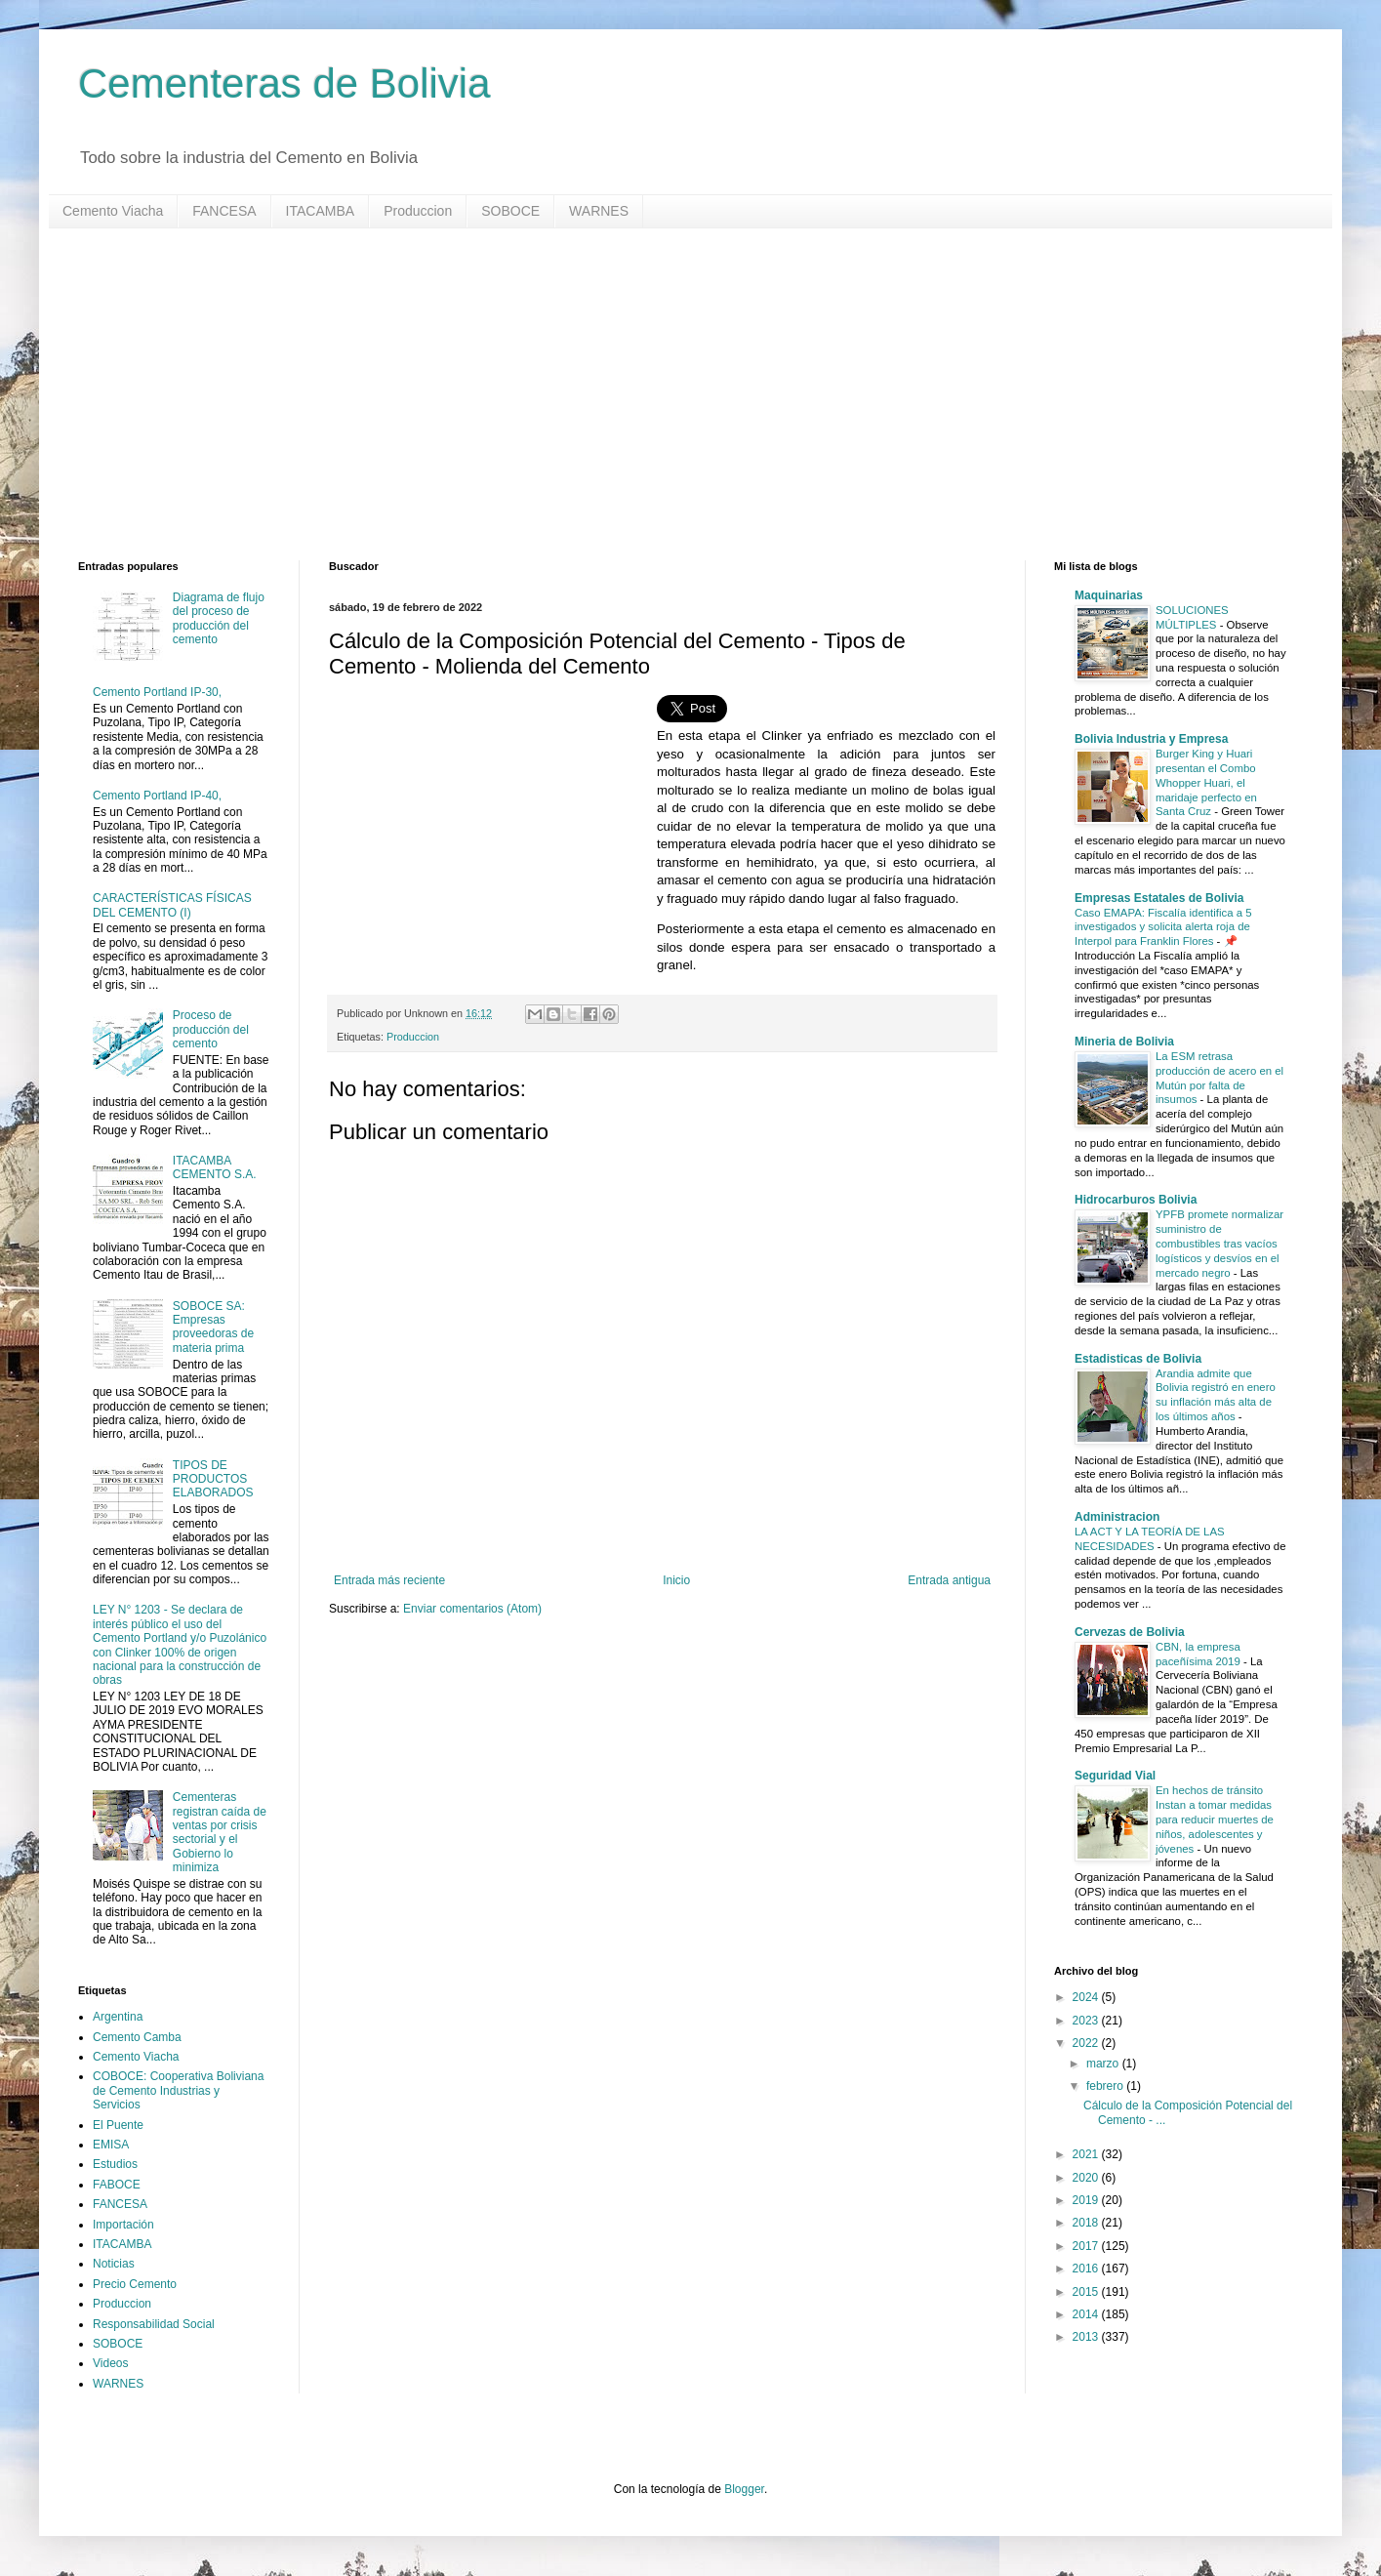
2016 (1087, 2268)
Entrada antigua (949, 1580)
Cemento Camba (137, 2037)
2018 (1087, 2222)
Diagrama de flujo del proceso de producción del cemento (218, 618)
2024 (1087, 1997)
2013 (1087, 2337)
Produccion (418, 211)
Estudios (115, 2164)
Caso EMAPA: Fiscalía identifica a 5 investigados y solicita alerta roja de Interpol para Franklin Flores (1163, 927)
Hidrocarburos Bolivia (1136, 1199)
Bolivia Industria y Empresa (1151, 739)
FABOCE (117, 2184)
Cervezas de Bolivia (1130, 1632)
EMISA (111, 2144)
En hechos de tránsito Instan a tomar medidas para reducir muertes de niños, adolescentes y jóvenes (1215, 1819)
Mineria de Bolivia (1124, 1041)
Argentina (117, 2017)
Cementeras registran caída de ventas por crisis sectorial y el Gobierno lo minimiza (219, 1832)
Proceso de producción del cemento (211, 1029)
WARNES (599, 211)
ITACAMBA (320, 211)
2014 (1087, 2314)
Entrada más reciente (389, 1580)
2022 (1087, 2043)
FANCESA (224, 211)
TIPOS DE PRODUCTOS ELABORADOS (213, 1479)
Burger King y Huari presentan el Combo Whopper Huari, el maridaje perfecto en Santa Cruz (1206, 782)
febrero (1106, 2086)
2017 (1087, 2246)
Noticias (114, 2263)
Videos (110, 2363)
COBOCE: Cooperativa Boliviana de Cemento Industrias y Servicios (178, 2090)
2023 (1087, 2020)
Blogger (744, 2489)
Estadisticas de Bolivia (1138, 1359)
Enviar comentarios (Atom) (472, 1608)
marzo (1104, 2063)
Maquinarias (1109, 595)
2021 (1087, 2154)
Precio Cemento (135, 2284)
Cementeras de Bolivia (284, 83)
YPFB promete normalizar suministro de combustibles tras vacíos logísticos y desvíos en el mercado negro (1219, 1243)
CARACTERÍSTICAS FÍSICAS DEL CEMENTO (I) (172, 905)
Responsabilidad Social (154, 2324)
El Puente (118, 2125)
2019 (1087, 2200)
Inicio (676, 1580)
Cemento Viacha (112, 211)
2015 (1087, 2292)
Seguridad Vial (1115, 1775)
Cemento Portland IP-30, (157, 692)
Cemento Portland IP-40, (157, 795)
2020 (1087, 2178)
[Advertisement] (663, 394)
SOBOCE (510, 211)
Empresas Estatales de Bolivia (1159, 898)
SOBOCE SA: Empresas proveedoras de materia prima (213, 1327)
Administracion (1117, 1517)
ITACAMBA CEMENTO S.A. (215, 1167)
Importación (123, 2224)
